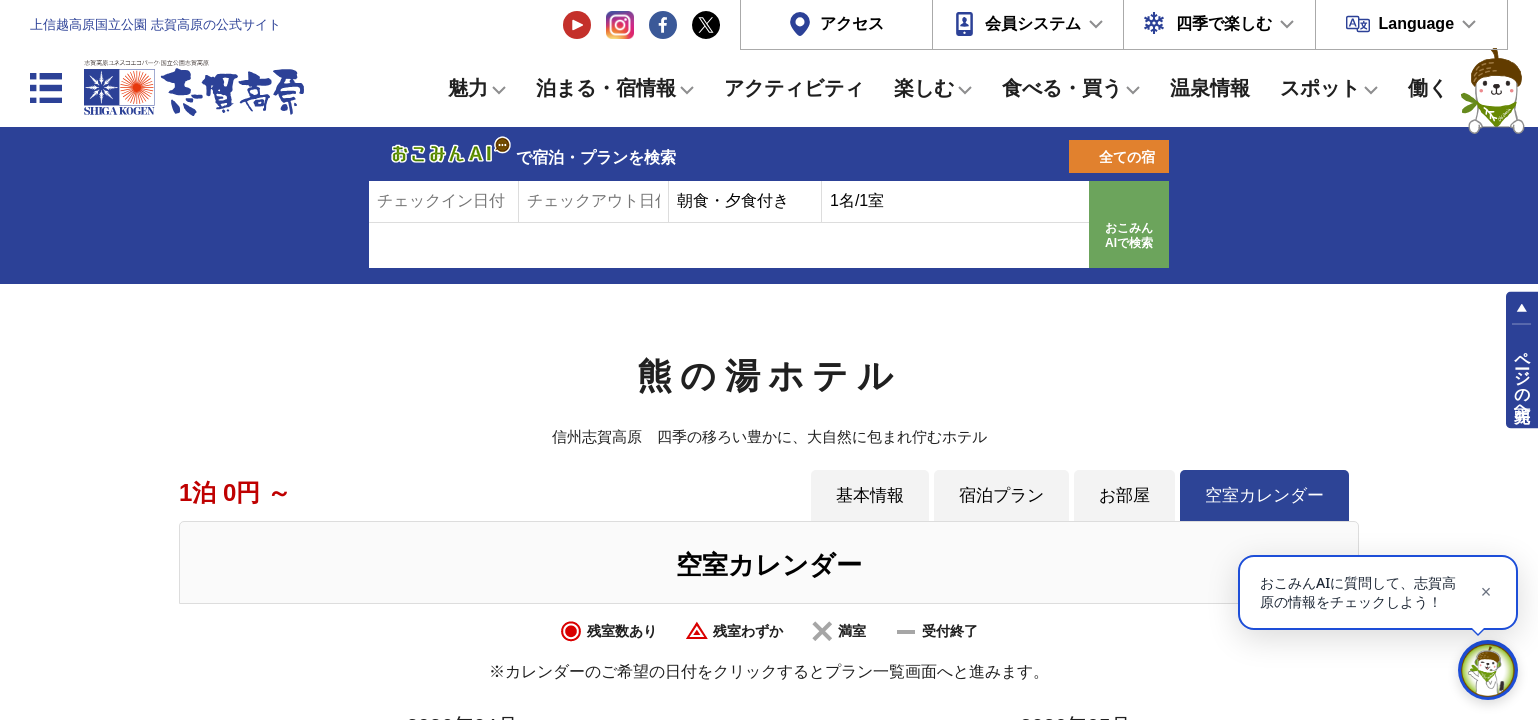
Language (1416, 23)
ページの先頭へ (1522, 378)
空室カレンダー (1264, 495)
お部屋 (1124, 495)
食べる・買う (1062, 88)
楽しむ (924, 88)
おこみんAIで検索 (1129, 236)
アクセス (852, 23)
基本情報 (870, 495)
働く (1428, 88)
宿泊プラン (1001, 495)
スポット (1320, 88)
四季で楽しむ (1224, 23)
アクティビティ (794, 88)
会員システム (1033, 23)
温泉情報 (1210, 88)
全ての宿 (1127, 157)
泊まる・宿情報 (606, 88)
